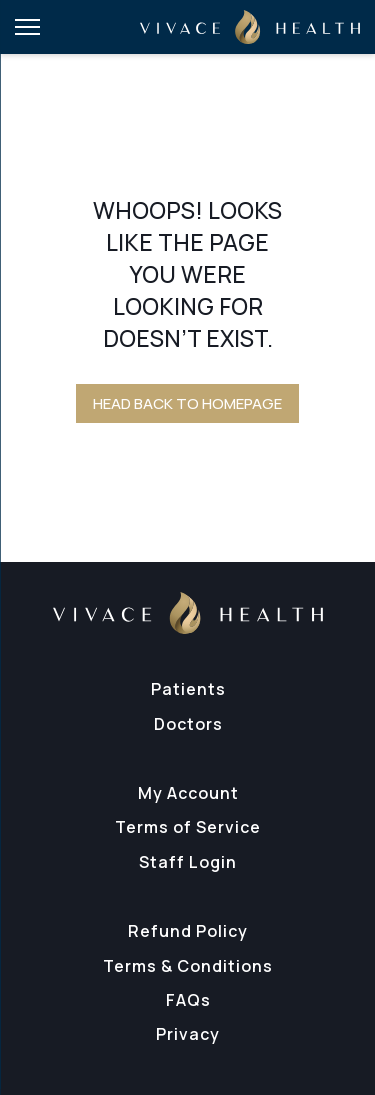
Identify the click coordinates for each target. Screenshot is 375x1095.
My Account (188, 793)
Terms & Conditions (188, 966)
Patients (188, 689)
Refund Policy (188, 931)
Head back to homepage (187, 403)
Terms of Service (188, 827)
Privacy (188, 1034)
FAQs (188, 1000)
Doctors (188, 724)
